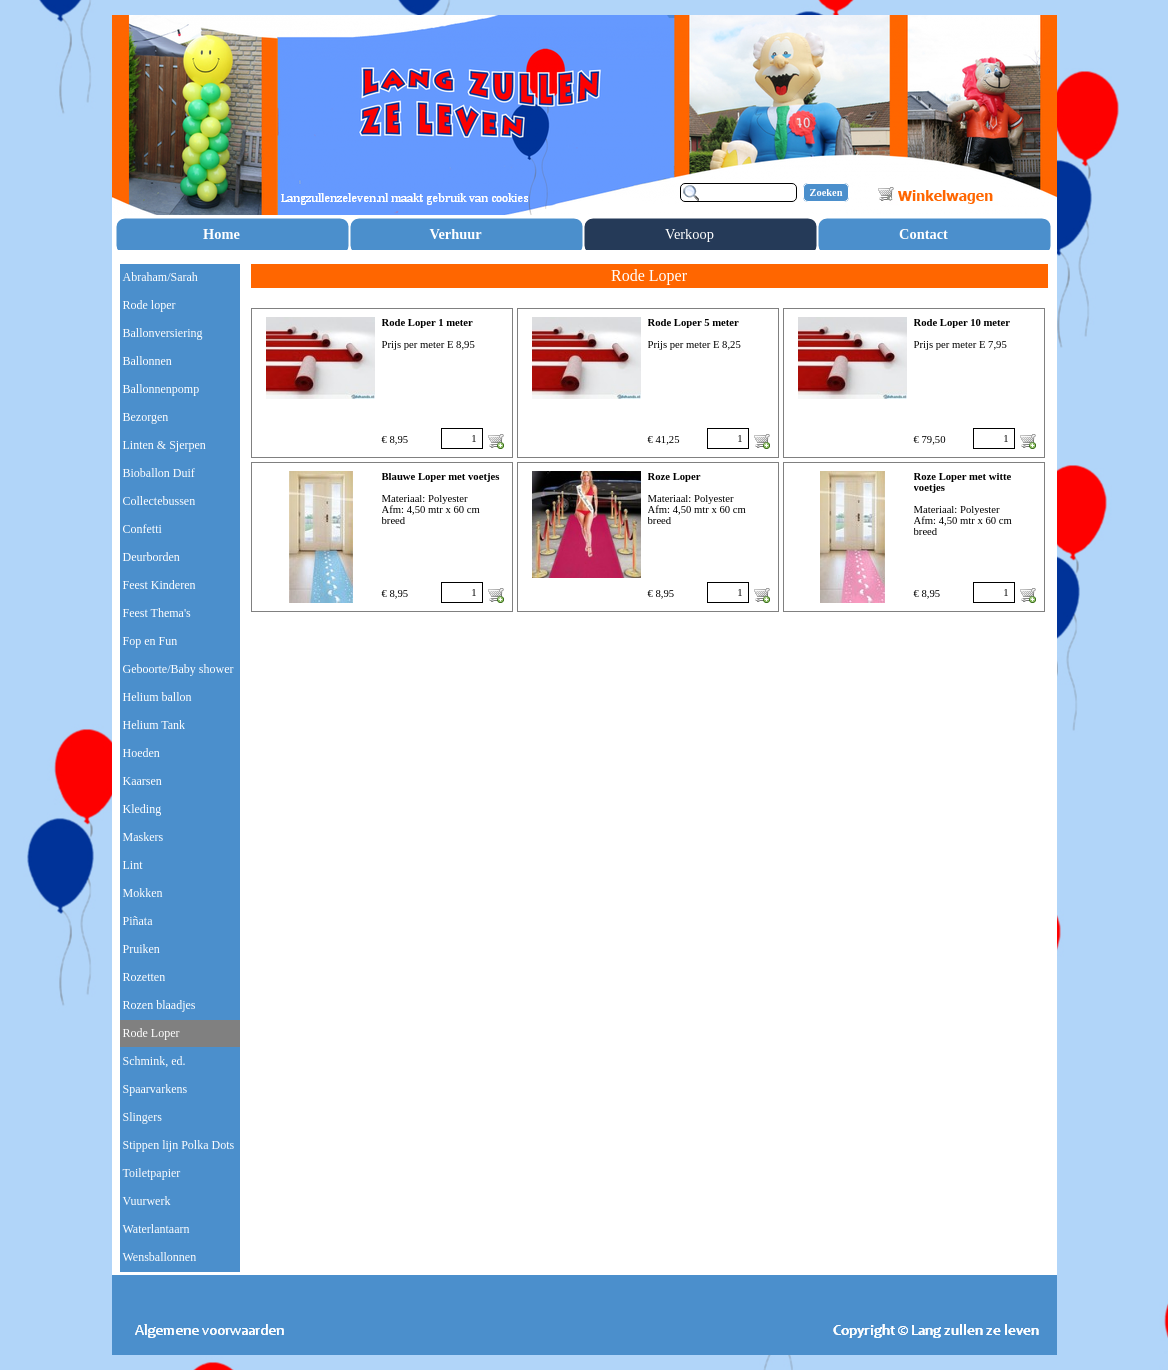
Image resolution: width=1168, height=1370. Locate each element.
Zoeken (826, 192)
